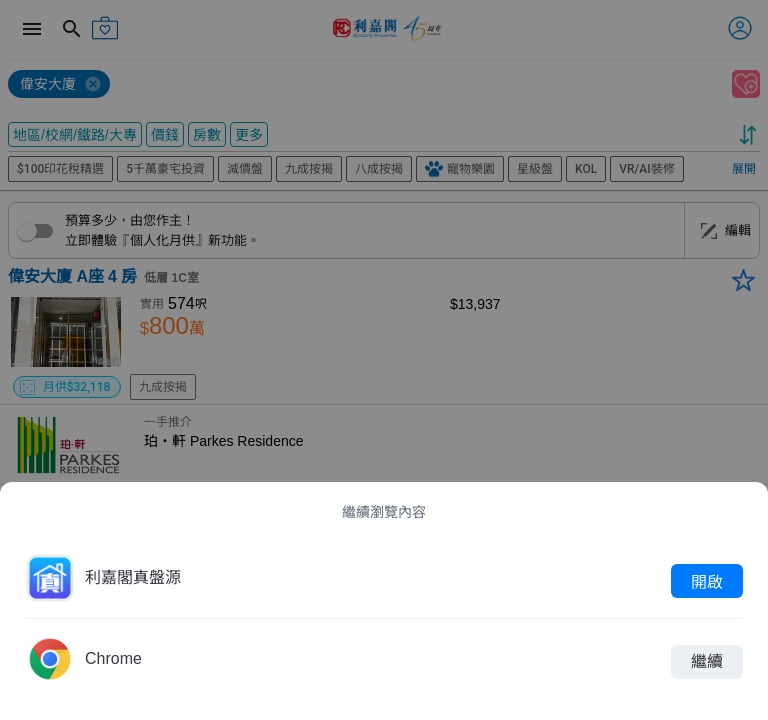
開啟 (707, 581)
